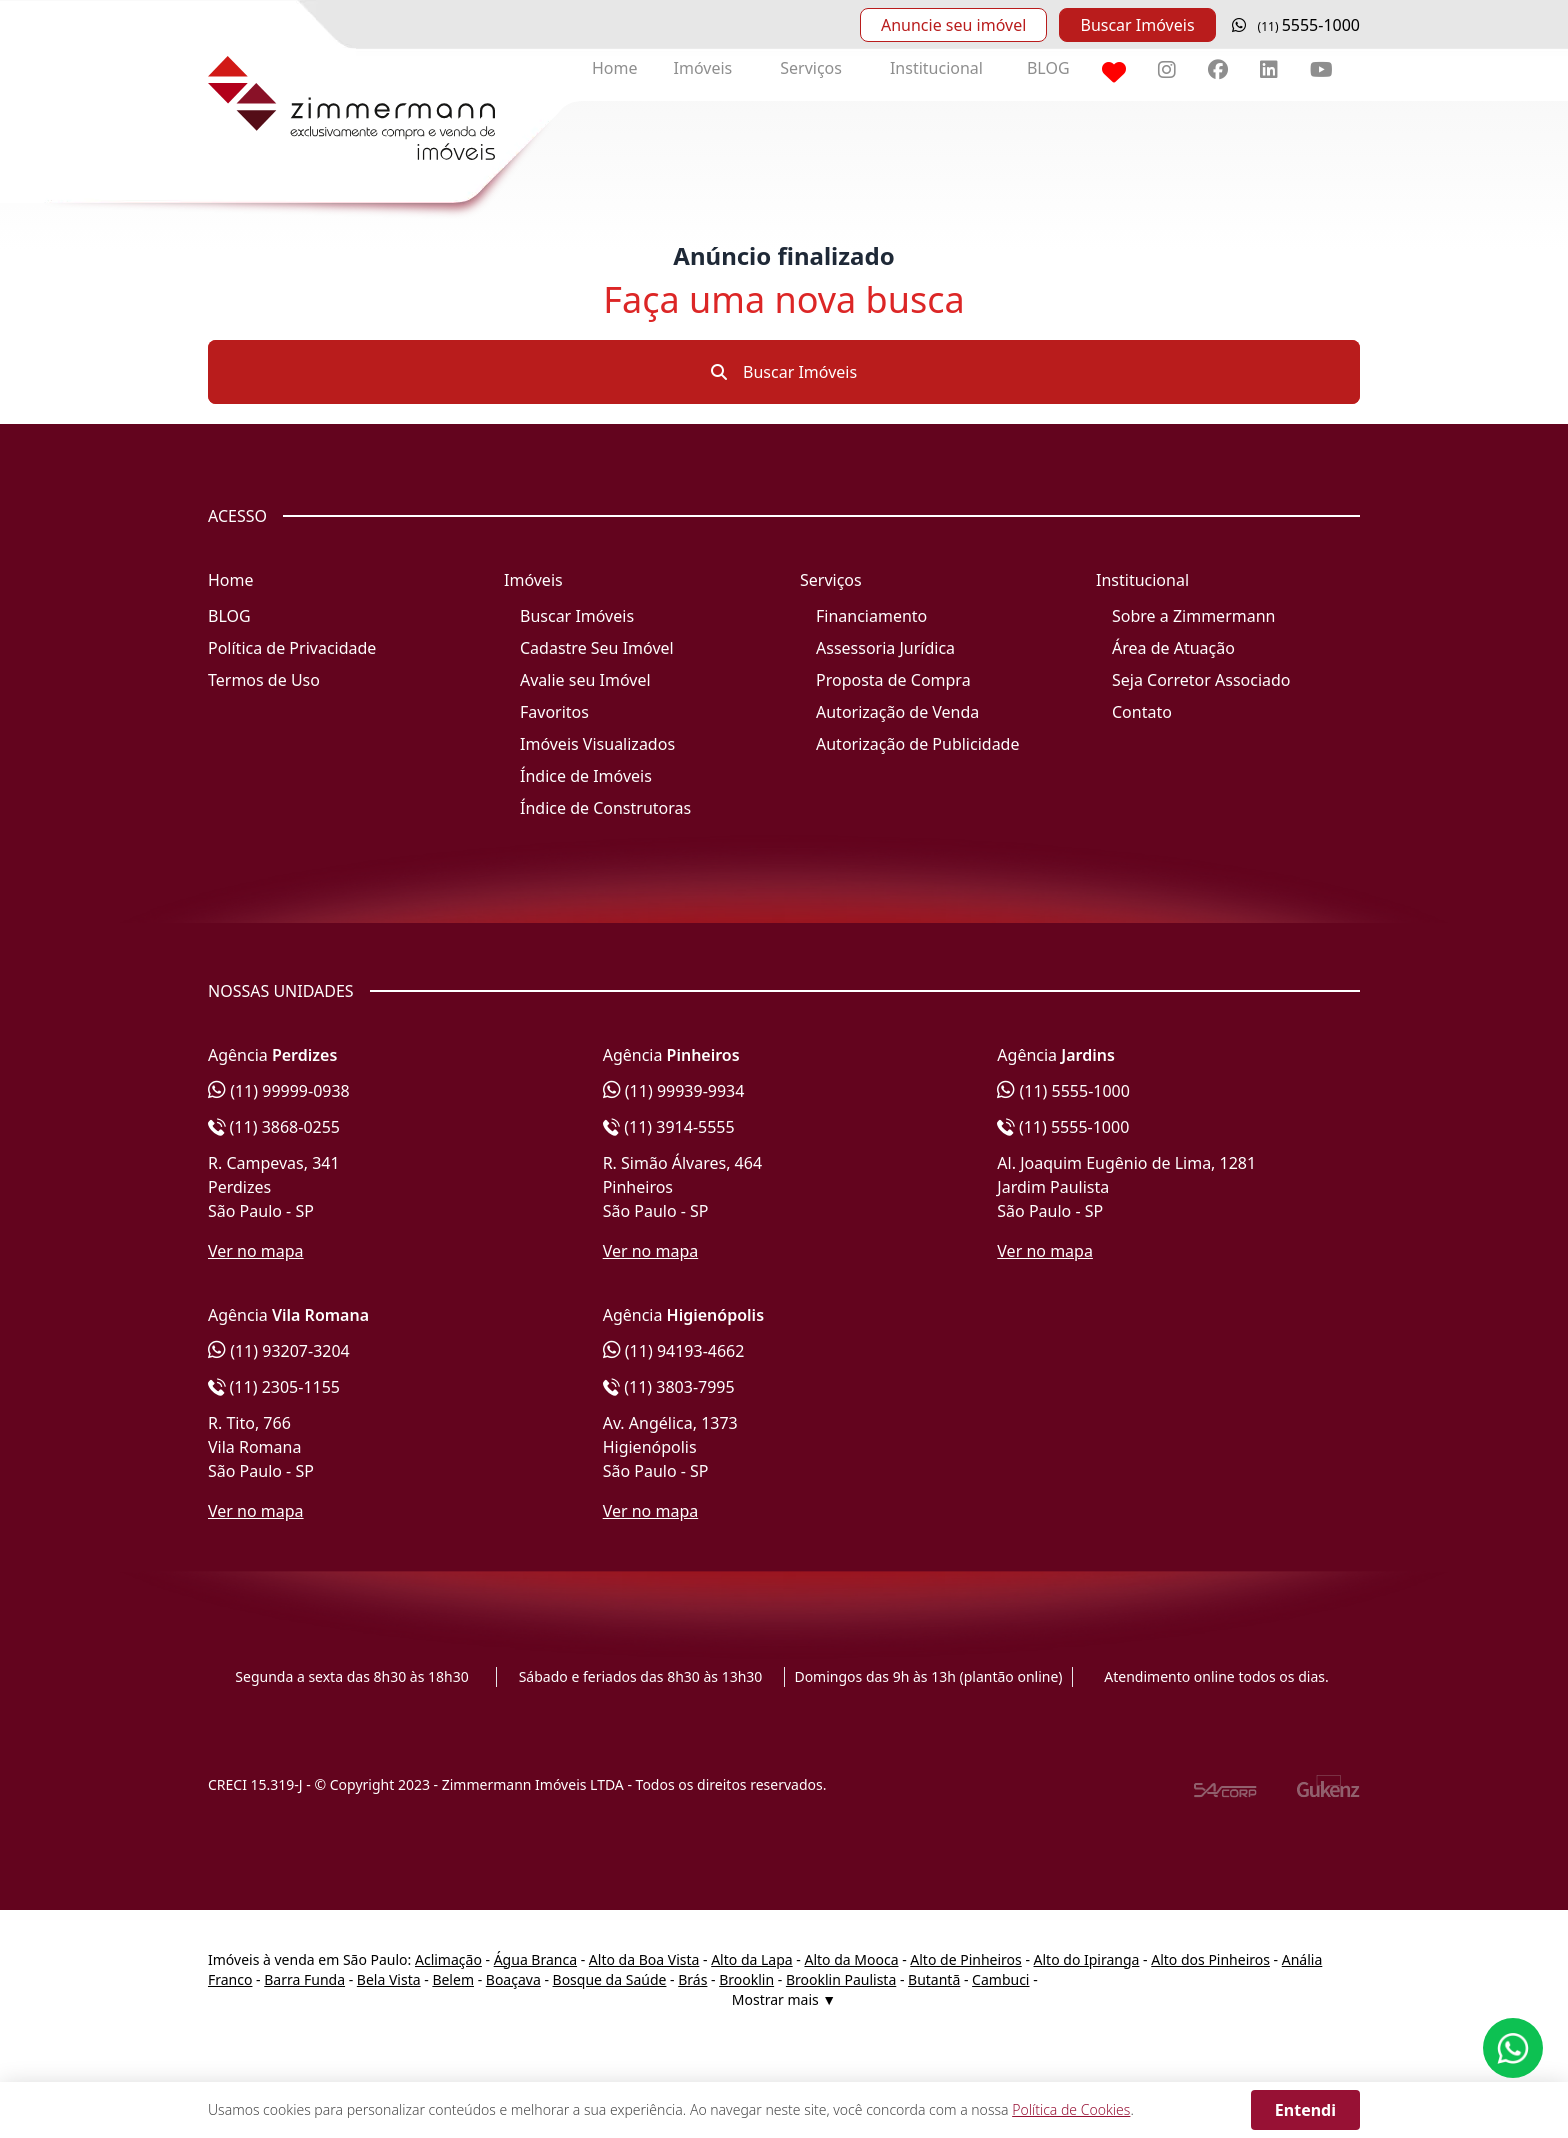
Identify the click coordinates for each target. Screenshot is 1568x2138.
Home (615, 68)
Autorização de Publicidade (917, 744)
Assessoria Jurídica (885, 648)
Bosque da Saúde (610, 1979)
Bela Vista (389, 1979)
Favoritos (554, 712)
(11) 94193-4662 (674, 1351)
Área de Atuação (1173, 648)
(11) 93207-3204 (279, 1351)
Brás (692, 1979)
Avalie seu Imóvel (585, 680)
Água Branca (535, 1959)
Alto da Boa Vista (644, 1959)
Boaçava (513, 1979)
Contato (1142, 712)
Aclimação (448, 1959)
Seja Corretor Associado (1201, 680)
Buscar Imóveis (1137, 25)
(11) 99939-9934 (674, 1091)
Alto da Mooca (851, 1959)
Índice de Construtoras (605, 808)
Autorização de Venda (897, 712)
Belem (453, 1979)
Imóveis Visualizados (597, 744)
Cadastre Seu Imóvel (597, 648)
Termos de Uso (264, 680)
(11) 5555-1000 (1063, 1091)
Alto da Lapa (751, 1959)
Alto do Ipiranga (1087, 1959)
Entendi (1305, 2110)
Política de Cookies (1071, 2109)
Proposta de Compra (893, 680)
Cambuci (1000, 1979)
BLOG (1048, 68)
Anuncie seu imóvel (953, 25)
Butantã (934, 1979)
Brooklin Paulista (841, 1979)
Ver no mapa (256, 1251)
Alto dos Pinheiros (1210, 1959)
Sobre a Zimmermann (1193, 616)
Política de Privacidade (292, 648)
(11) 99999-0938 (279, 1091)
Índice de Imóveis (586, 776)
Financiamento (871, 616)
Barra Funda (304, 1979)
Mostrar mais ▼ (784, 1999)
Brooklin (746, 1979)
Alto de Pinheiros (965, 1959)
